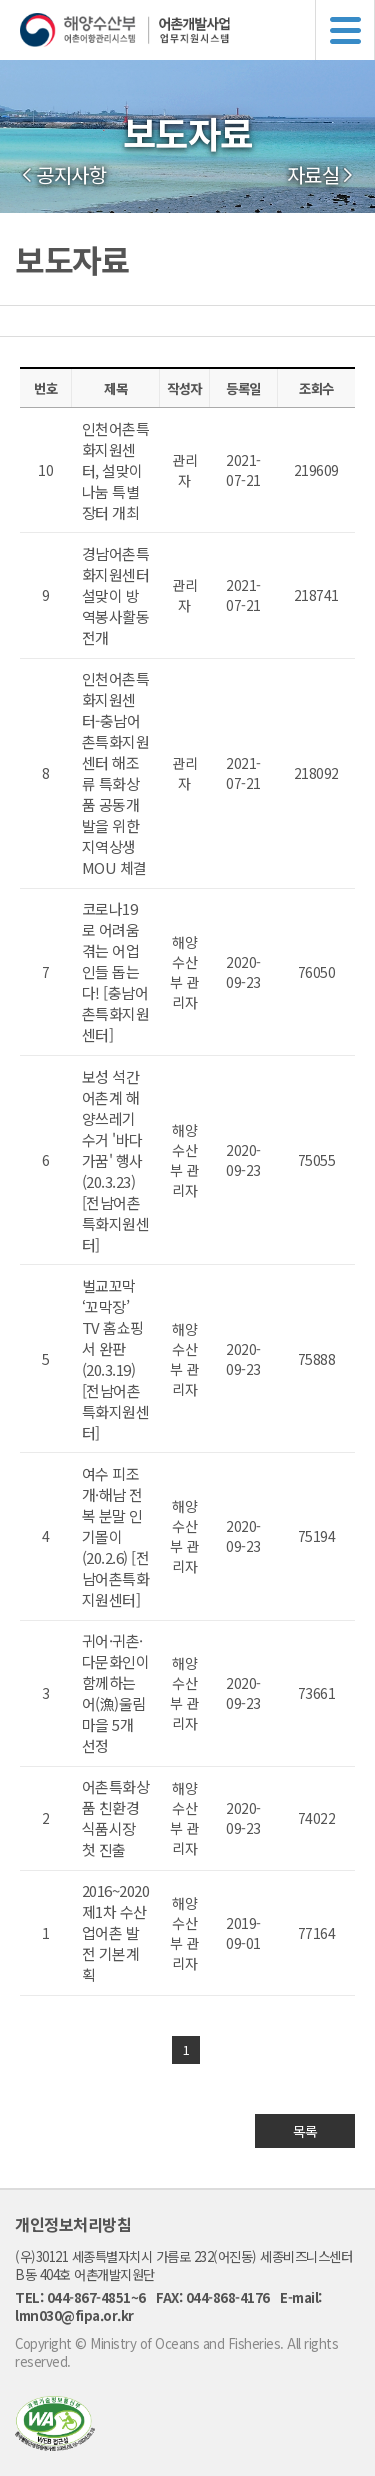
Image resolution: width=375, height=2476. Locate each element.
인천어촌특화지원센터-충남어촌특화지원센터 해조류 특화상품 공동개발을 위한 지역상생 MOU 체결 (116, 773)
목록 (305, 2131)
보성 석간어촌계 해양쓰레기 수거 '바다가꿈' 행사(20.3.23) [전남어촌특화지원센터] (116, 1160)
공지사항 (71, 175)
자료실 (313, 175)
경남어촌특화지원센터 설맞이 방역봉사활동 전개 (116, 595)
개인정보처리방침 (73, 2224)
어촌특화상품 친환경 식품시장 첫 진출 (116, 1818)
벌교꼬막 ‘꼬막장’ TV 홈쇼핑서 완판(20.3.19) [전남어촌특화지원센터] (116, 1359)
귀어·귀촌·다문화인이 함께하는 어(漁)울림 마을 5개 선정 (116, 1693)
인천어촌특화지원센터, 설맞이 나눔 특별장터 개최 (116, 470)
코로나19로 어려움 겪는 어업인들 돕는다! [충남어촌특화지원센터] (116, 971)
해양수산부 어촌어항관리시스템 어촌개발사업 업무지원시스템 (197, 30)
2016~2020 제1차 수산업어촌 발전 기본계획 (116, 1932)
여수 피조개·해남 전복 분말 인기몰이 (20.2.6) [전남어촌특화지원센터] (116, 1536)
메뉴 (345, 30)
